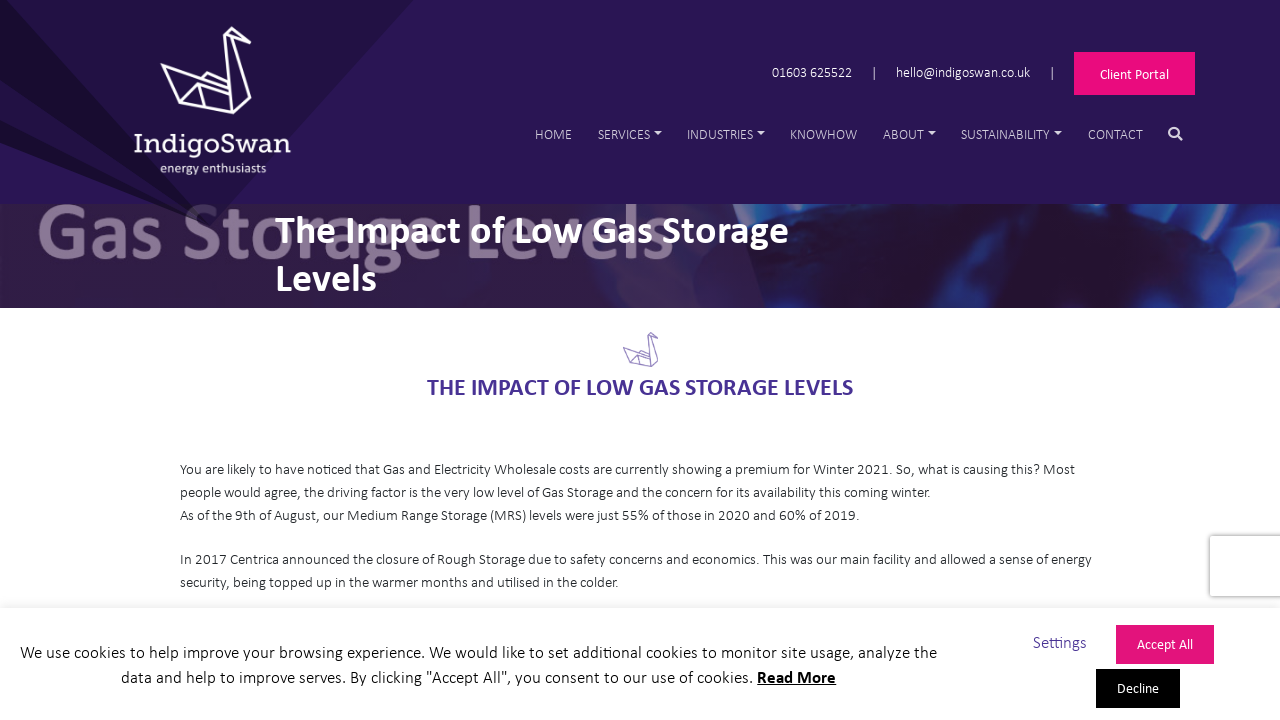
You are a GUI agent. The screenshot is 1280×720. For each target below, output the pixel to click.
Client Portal (1134, 73)
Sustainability (1005, 133)
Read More (796, 676)
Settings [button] (1060, 641)
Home (553, 133)
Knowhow (823, 133)
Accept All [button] (1165, 643)
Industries (720, 133)
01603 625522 (812, 71)
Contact (1115, 133)
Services (624, 133)
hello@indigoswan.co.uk (963, 71)
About (903, 133)
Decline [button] (1138, 687)
